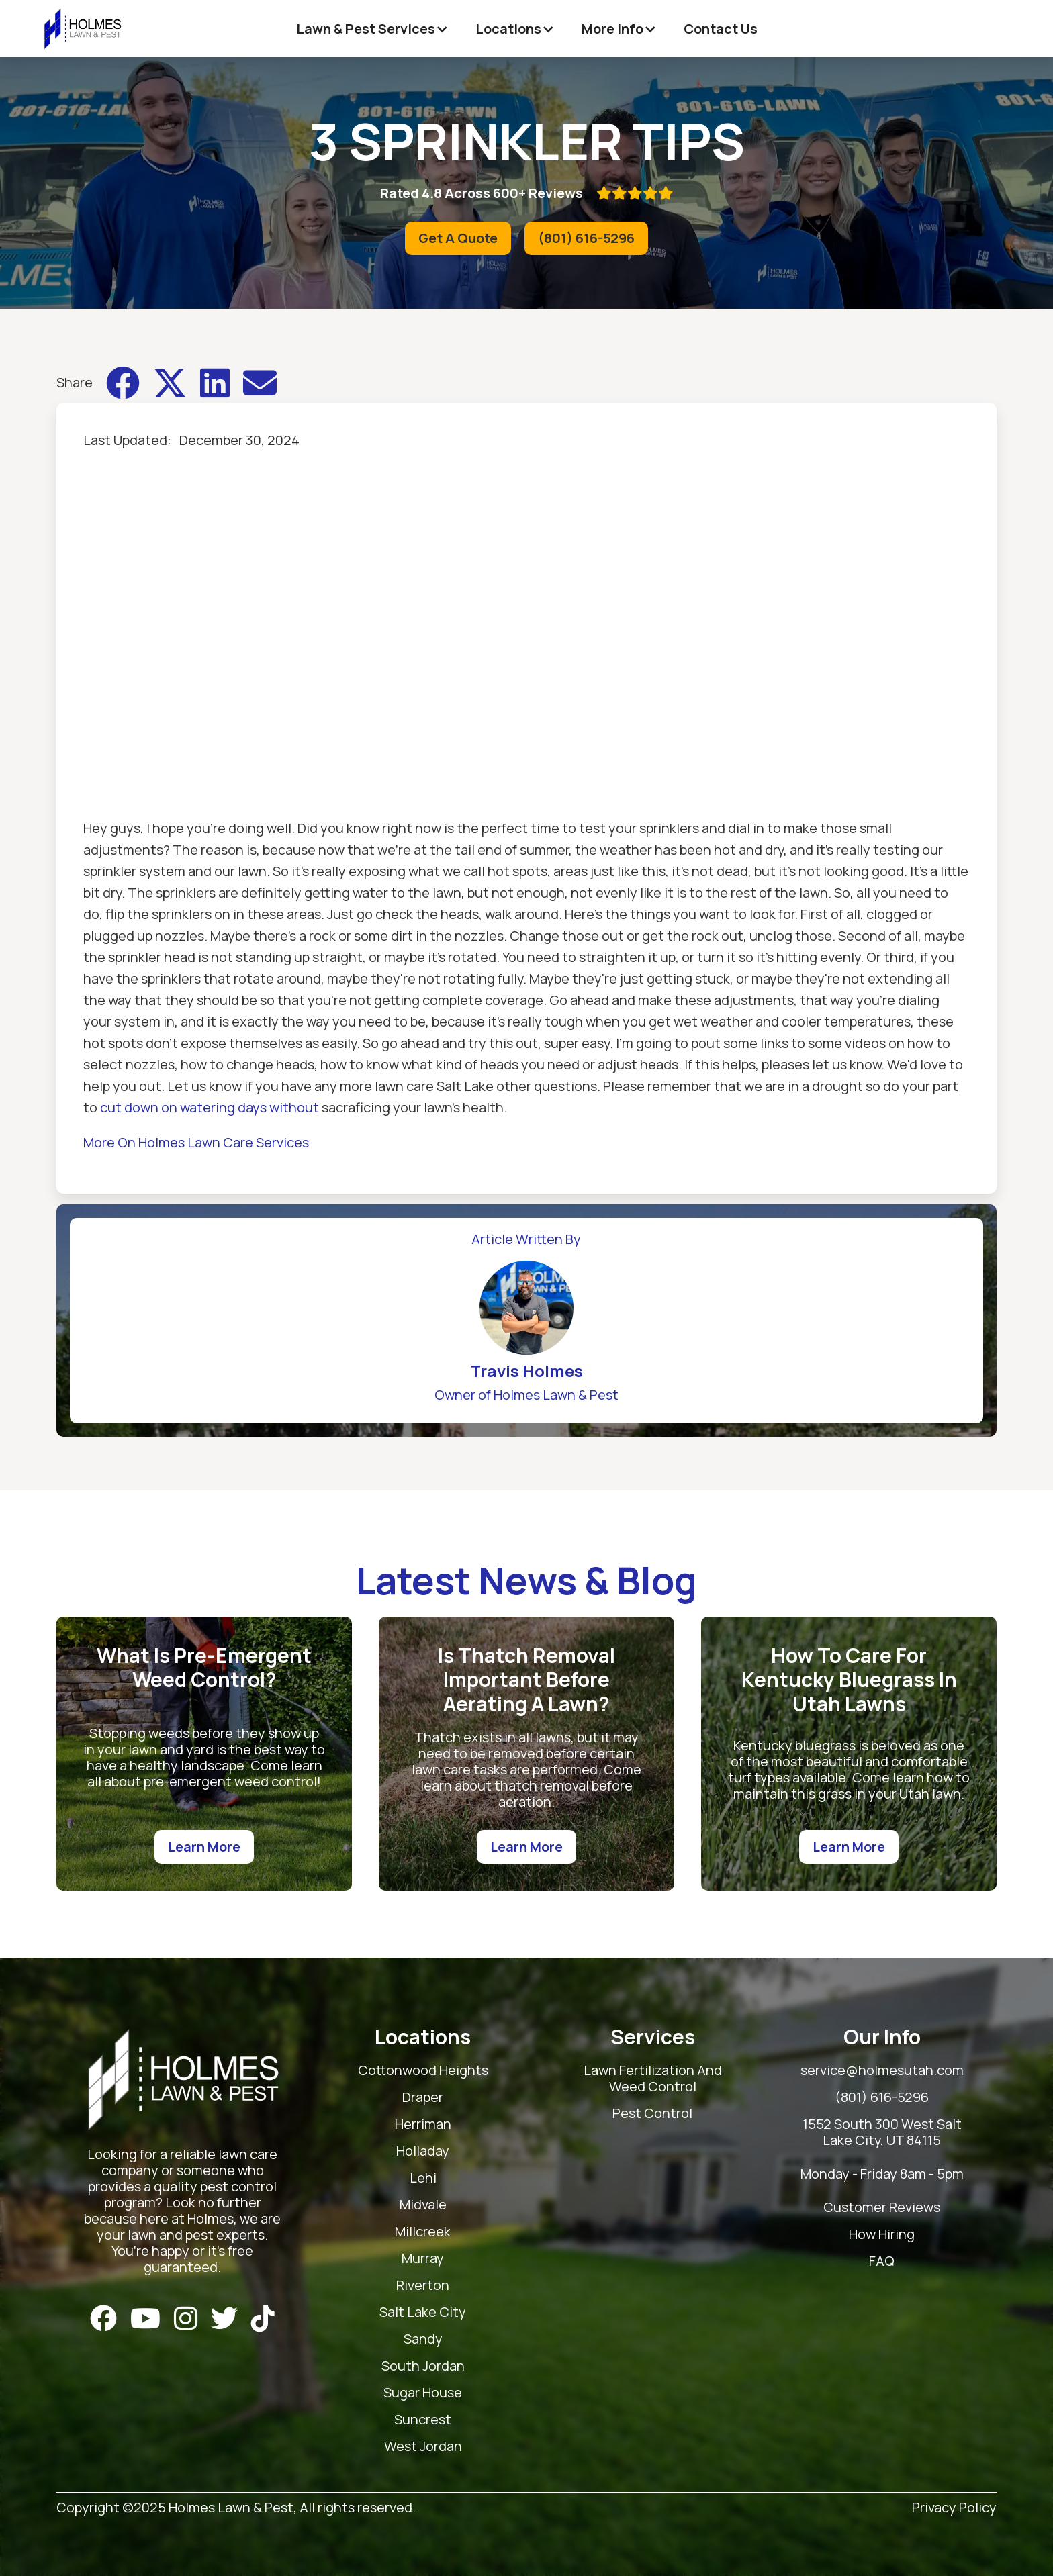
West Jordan (423, 2446)
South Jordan (423, 2366)
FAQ (882, 2261)
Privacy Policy (954, 2507)
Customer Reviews (881, 2207)
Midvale (423, 2205)
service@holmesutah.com (882, 2070)
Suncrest (422, 2420)
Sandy (423, 2339)
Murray (423, 2258)
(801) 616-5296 (586, 238)
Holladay (422, 2151)
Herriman (423, 2124)
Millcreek (423, 2232)
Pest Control (652, 2113)
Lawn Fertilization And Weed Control (653, 2078)
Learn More (204, 1847)
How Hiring (882, 2234)
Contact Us (721, 28)
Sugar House (422, 2393)
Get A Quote (458, 238)
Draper (422, 2097)
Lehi (423, 2178)
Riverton (422, 2285)
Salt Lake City (422, 2312)
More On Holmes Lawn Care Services (196, 1142)
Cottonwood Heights (423, 2070)
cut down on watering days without (209, 1107)
